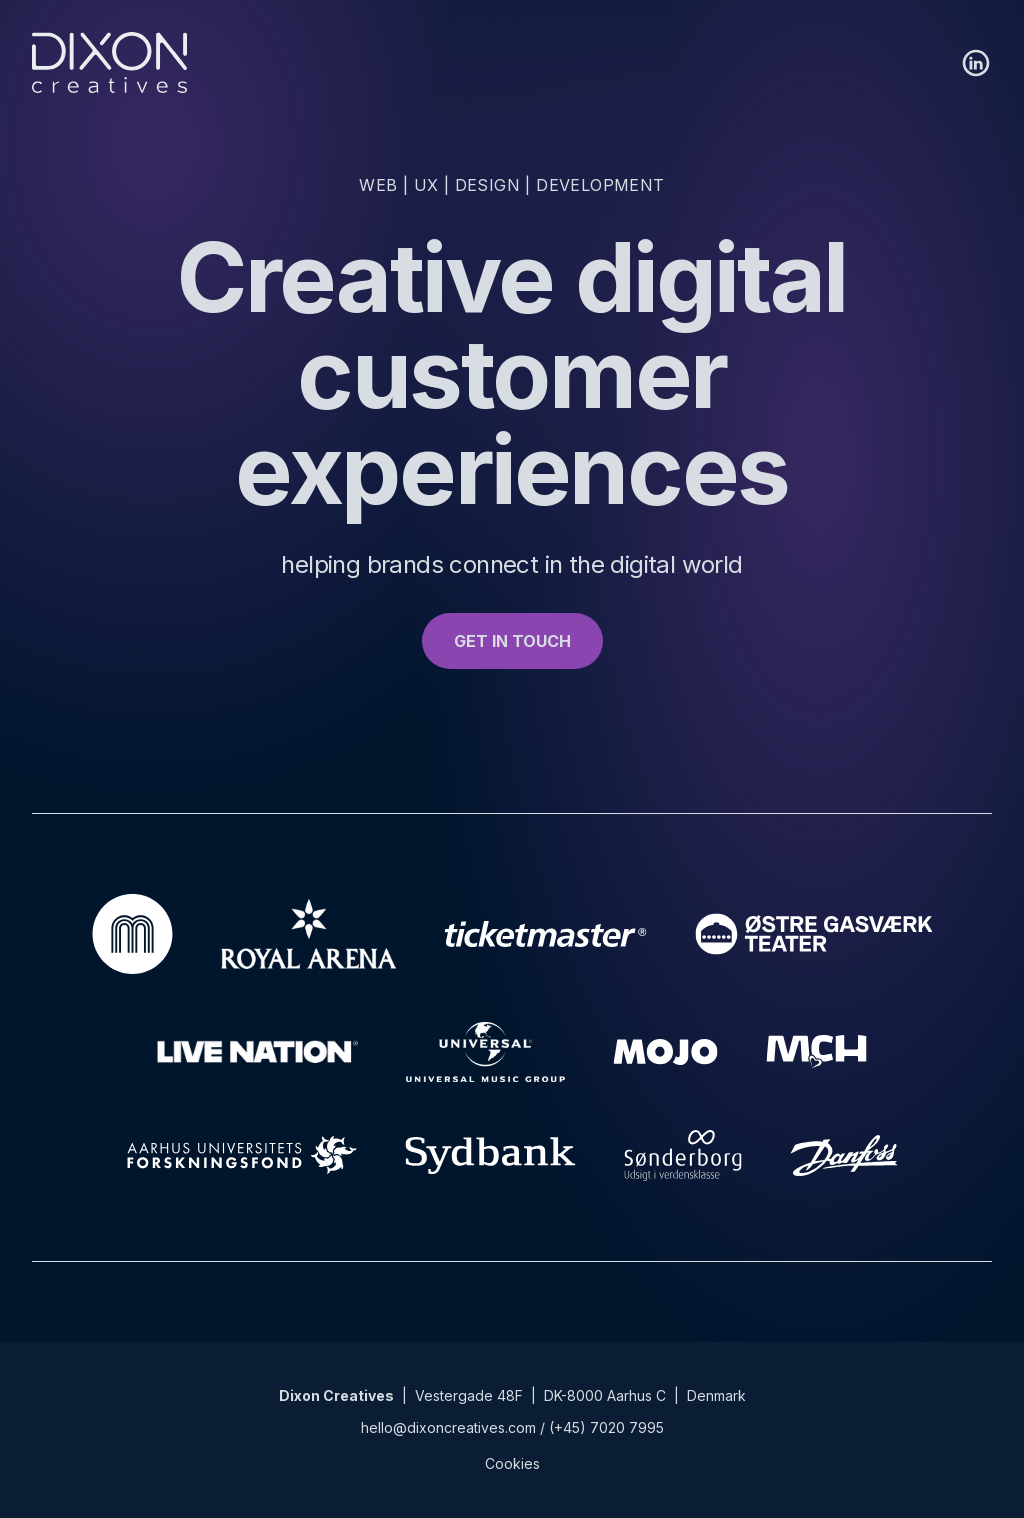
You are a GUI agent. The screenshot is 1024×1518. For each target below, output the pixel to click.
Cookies (512, 1463)
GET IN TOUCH (512, 641)
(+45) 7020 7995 (606, 1427)
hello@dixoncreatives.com (448, 1427)
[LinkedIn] (976, 63)
